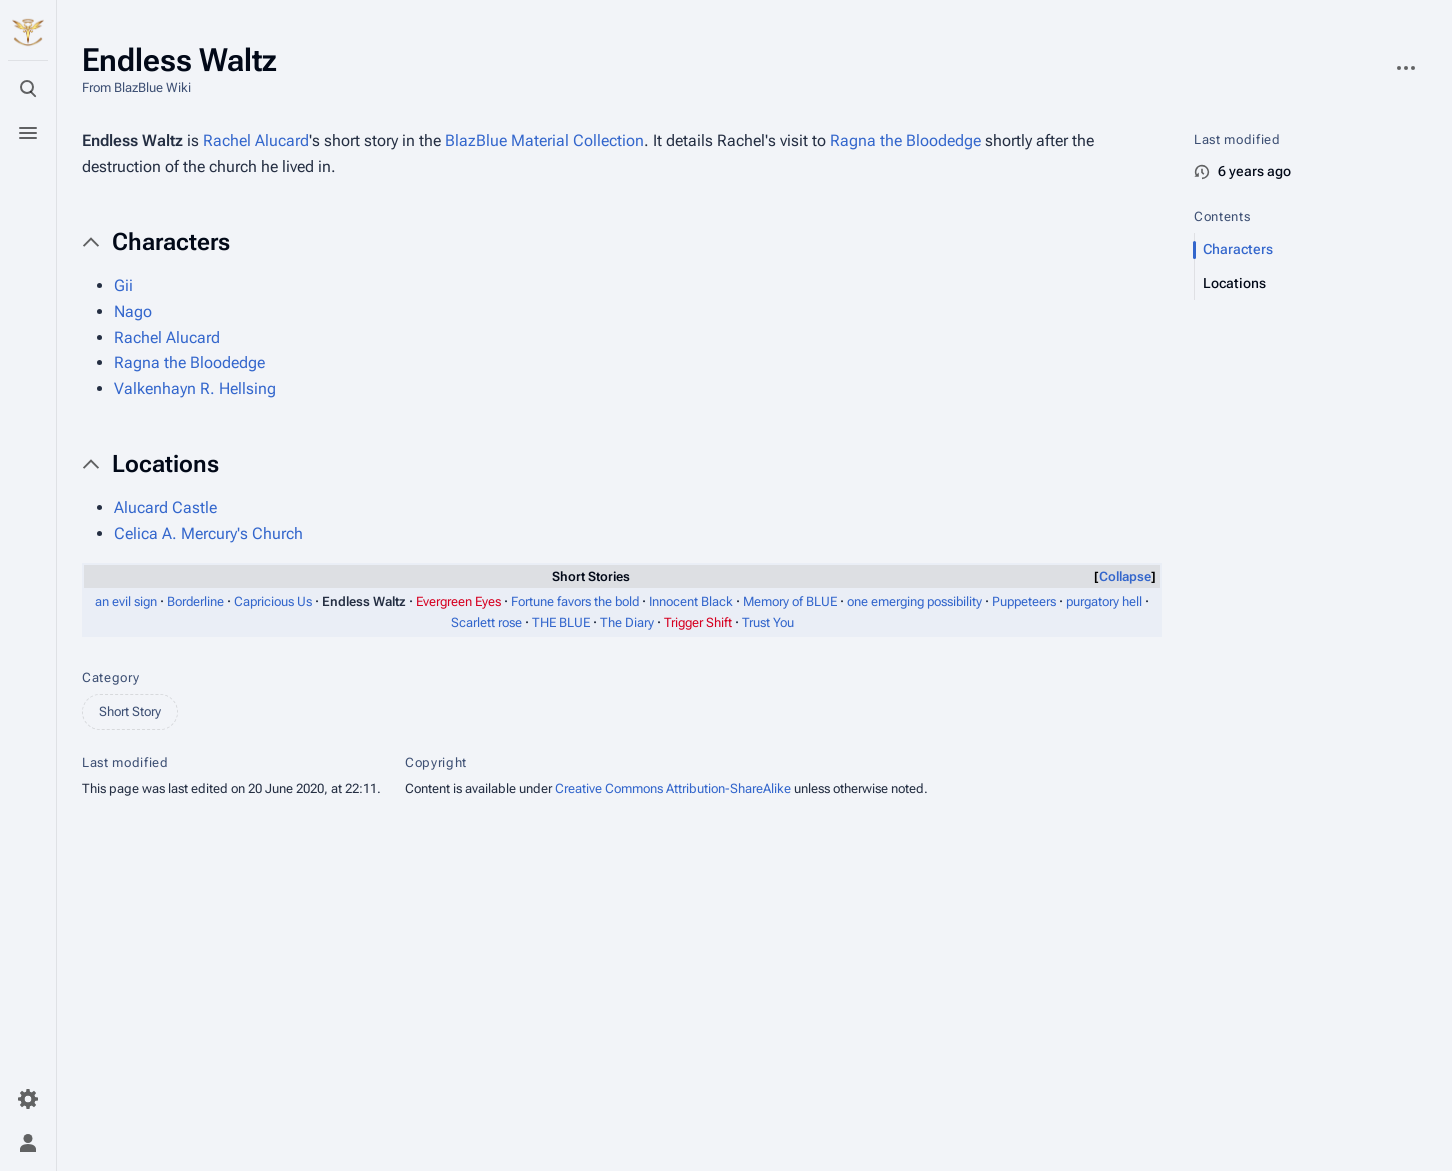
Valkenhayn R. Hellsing (195, 388)
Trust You (768, 622)
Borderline (195, 601)
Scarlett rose (486, 622)
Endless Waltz (132, 140)
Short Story (130, 711)
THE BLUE (561, 622)
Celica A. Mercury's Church (208, 533)
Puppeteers (1024, 601)
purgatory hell (1104, 601)
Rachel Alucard (256, 140)
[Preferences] (28, 1099)
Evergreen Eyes (458, 601)
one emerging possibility (914, 601)
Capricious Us (273, 601)
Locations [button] (165, 464)
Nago (133, 311)
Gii (123, 285)
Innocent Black (691, 601)
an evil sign (126, 601)
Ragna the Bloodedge (905, 140)
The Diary (627, 622)
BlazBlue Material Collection (544, 140)
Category (110, 677)
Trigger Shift (698, 622)
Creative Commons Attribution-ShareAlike (673, 788)
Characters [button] (171, 242)
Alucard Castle (165, 507)
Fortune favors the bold (575, 601)
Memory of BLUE (790, 601)
